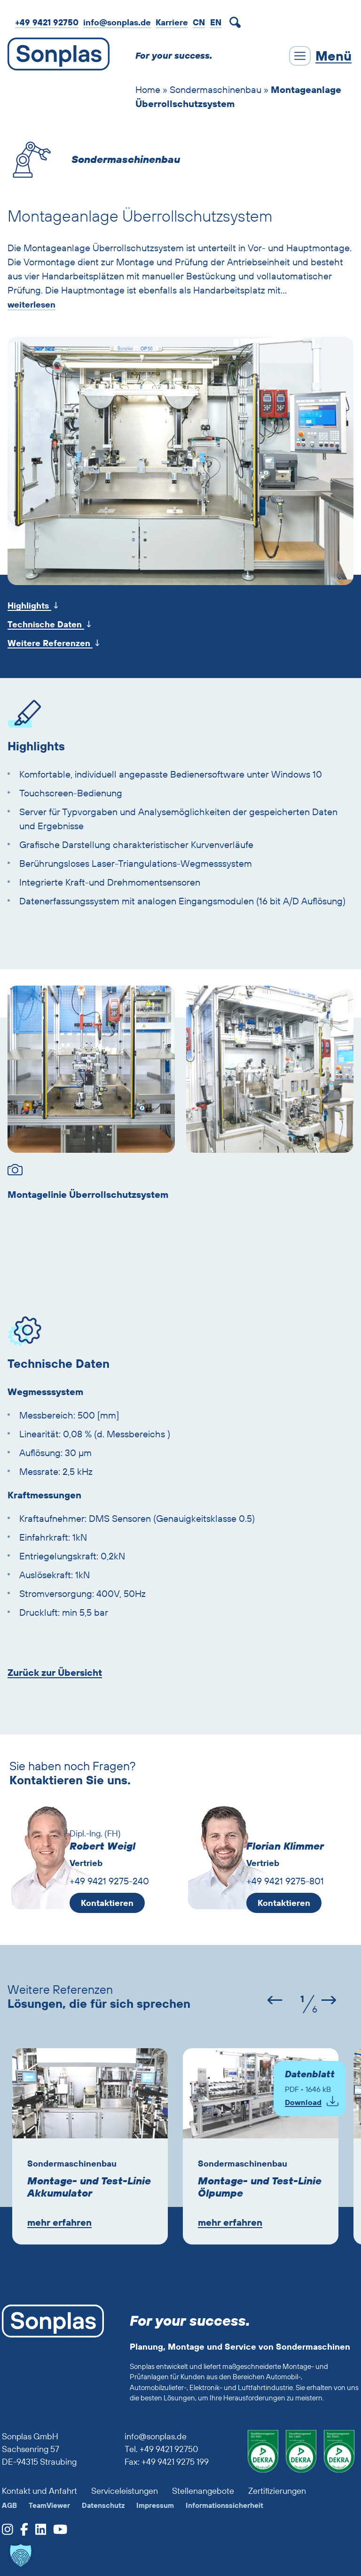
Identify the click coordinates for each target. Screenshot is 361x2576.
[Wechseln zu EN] (215, 21)
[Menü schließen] (320, 56)
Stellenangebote (203, 2490)
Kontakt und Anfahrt (39, 2490)
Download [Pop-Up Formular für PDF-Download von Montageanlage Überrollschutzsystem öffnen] (303, 2102)
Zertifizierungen (277, 2490)
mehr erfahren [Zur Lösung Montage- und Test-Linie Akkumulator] (59, 2222)
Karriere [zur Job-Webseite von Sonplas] (172, 22)
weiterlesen (31, 304)
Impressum (155, 2505)
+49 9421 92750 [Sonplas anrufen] (46, 22)
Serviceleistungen (124, 2490)
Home (147, 89)
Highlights (29, 605)
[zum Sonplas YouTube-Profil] (56, 2532)
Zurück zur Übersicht (55, 1672)
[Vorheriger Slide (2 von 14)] (267, 2001)
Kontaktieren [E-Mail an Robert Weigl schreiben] (107, 1902)
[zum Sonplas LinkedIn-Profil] (37, 2532)
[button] (20, 2555)
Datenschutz (103, 2505)
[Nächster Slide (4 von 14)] (333, 2001)
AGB (9, 2505)
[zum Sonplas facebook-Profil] (20, 2532)
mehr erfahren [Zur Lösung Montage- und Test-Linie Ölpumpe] (230, 2222)
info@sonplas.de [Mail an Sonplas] (117, 22)
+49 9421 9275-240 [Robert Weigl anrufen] (109, 1881)
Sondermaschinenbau (215, 89)
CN (199, 22)
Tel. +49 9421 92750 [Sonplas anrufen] (161, 2449)
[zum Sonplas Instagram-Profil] (7, 2532)
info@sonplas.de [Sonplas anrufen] (156, 2436)
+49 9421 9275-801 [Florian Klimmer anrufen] (285, 1881)
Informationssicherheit (224, 2505)
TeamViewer (49, 2505)
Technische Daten (46, 624)
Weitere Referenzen (50, 643)
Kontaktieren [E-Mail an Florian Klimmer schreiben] (284, 1902)
